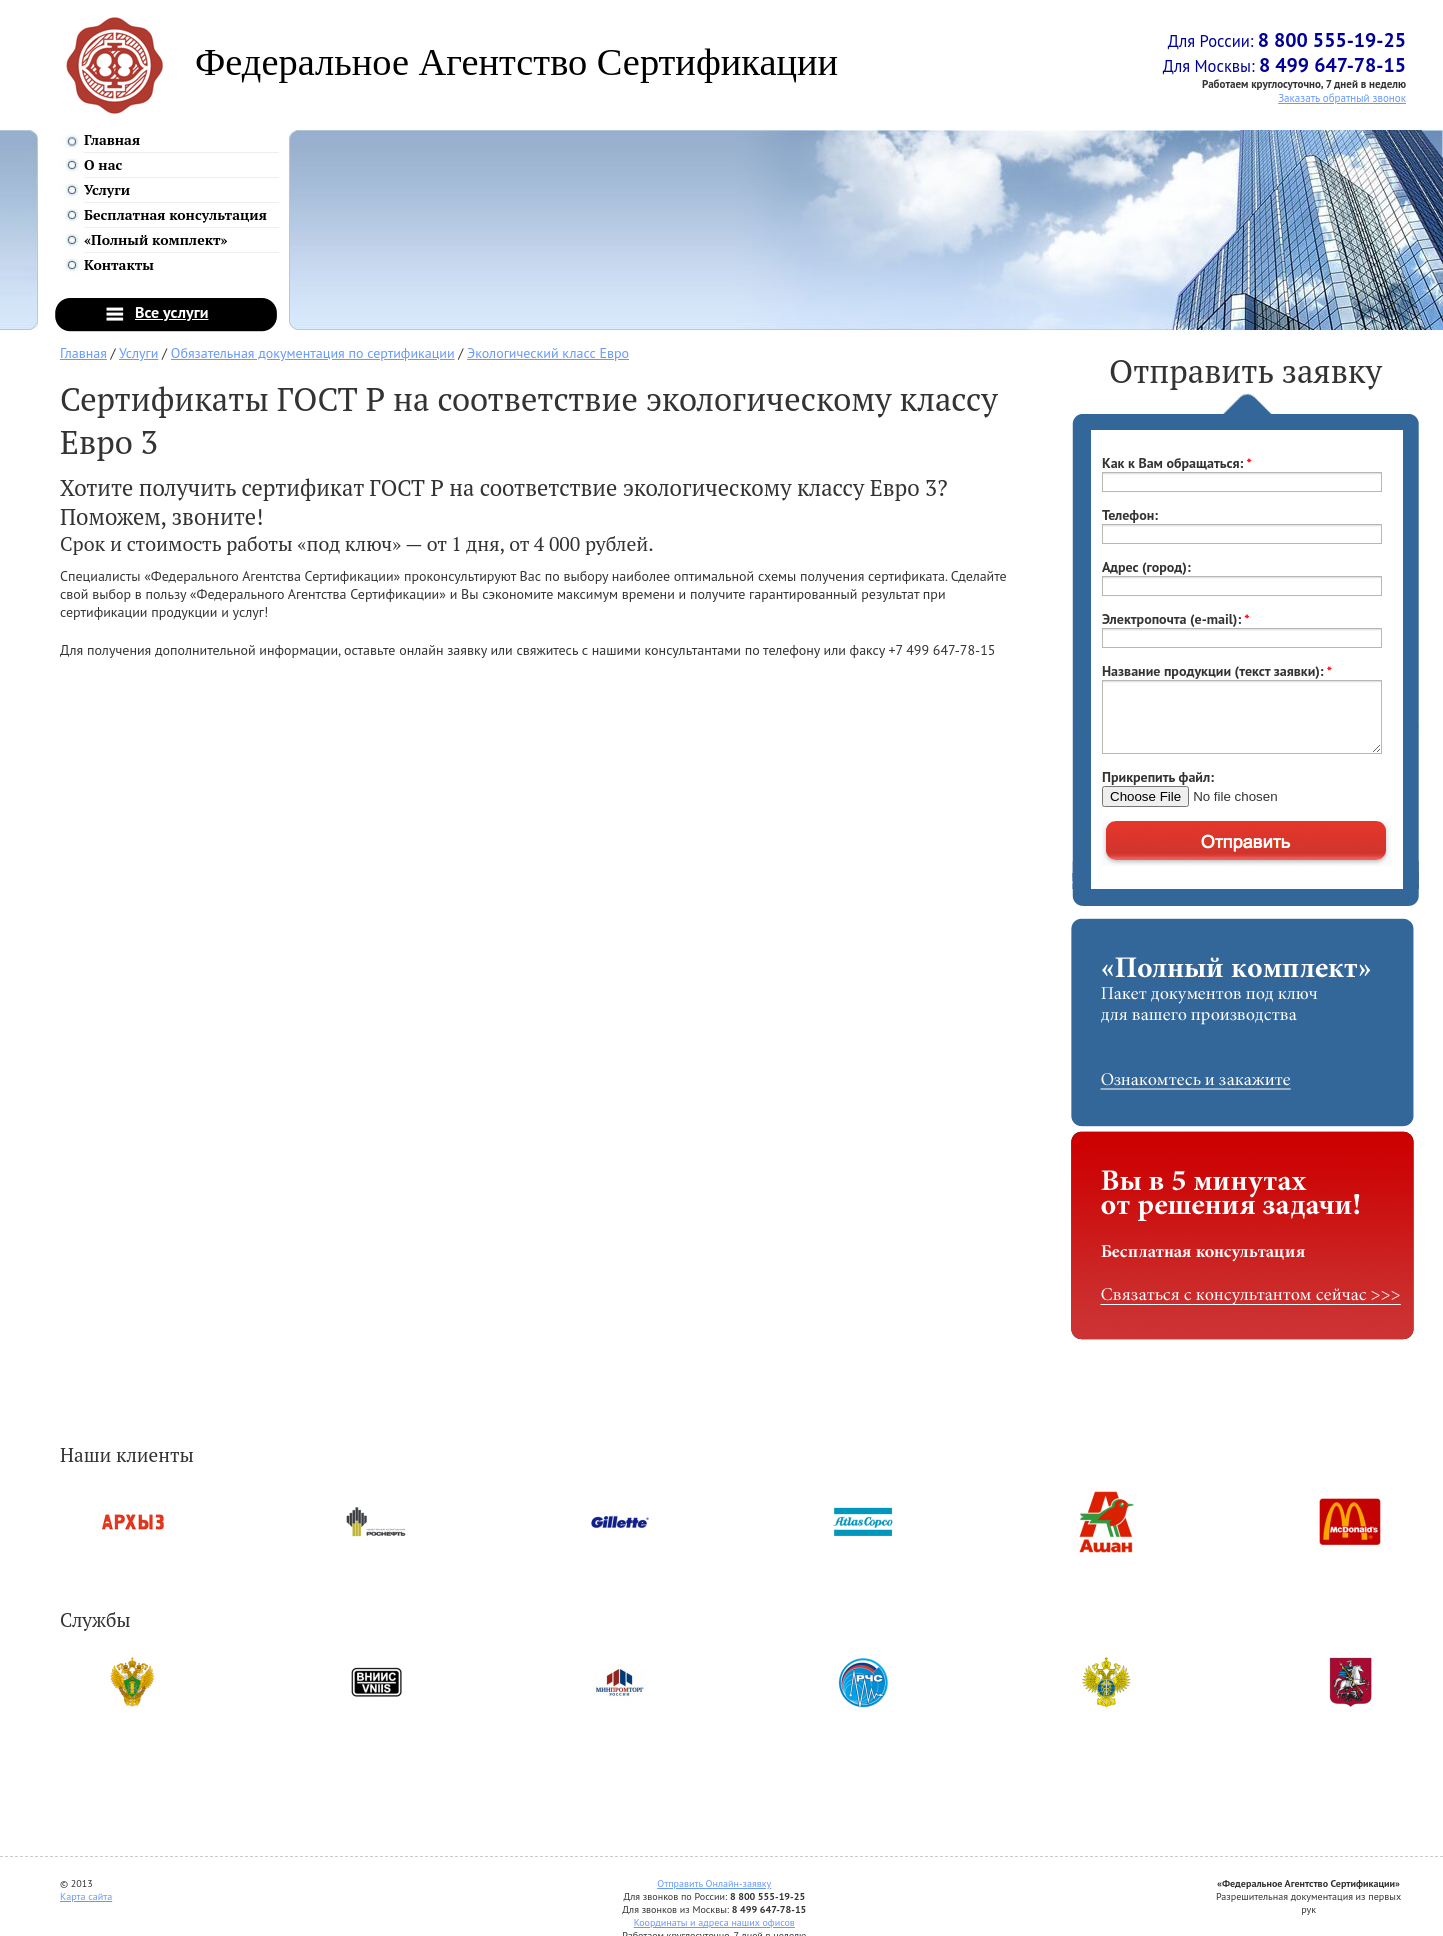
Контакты (119, 264)
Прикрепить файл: (1158, 777)
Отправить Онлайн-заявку (714, 1883)
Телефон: (1130, 515)
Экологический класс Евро (548, 353)
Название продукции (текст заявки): (1217, 671)
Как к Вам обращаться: (1177, 463)
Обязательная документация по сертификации (313, 353)
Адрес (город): (1146, 567)
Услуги (107, 189)
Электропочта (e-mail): (1176, 619)
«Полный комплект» (156, 239)
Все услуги (171, 312)
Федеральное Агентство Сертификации (516, 62)
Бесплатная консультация (175, 214)
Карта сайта (86, 1896)
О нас (103, 164)
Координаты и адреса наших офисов (714, 1922)
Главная (112, 139)
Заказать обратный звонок (1342, 98)
